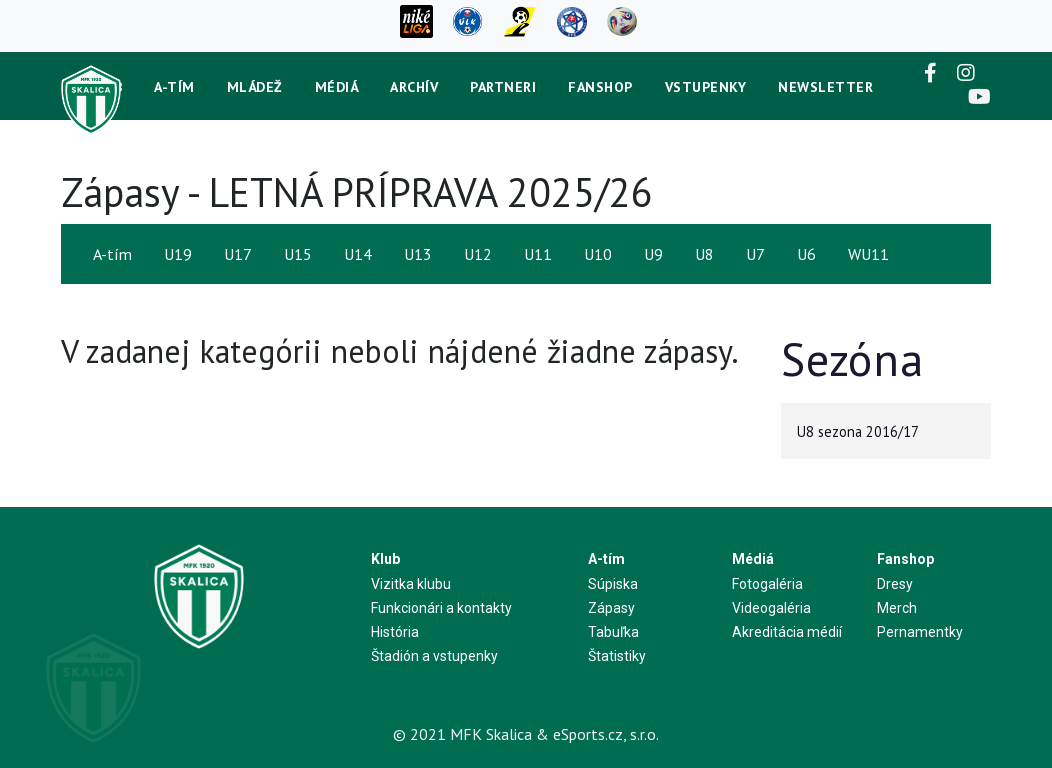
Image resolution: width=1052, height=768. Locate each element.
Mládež (255, 87)
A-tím (174, 87)
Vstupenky (706, 87)
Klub (385, 559)
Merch (897, 608)
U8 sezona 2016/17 (858, 431)
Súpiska (613, 584)
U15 (298, 254)
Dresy (895, 584)
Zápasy (611, 608)
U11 (538, 254)
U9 (653, 254)
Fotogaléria (767, 584)
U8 (704, 254)
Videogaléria (771, 608)
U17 (238, 254)
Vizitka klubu (411, 584)
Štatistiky (617, 656)
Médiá (337, 87)
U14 (358, 254)
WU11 (868, 254)
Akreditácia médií (787, 632)
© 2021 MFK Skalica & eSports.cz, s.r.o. (526, 734)
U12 (478, 254)
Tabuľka (613, 632)
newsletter (825, 87)
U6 (806, 254)
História (395, 632)
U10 (598, 254)
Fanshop (600, 87)
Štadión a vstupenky (434, 656)
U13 (418, 254)
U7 (755, 254)
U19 (178, 254)
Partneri (503, 87)
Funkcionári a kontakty (441, 608)
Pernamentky (920, 632)
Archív (414, 87)
